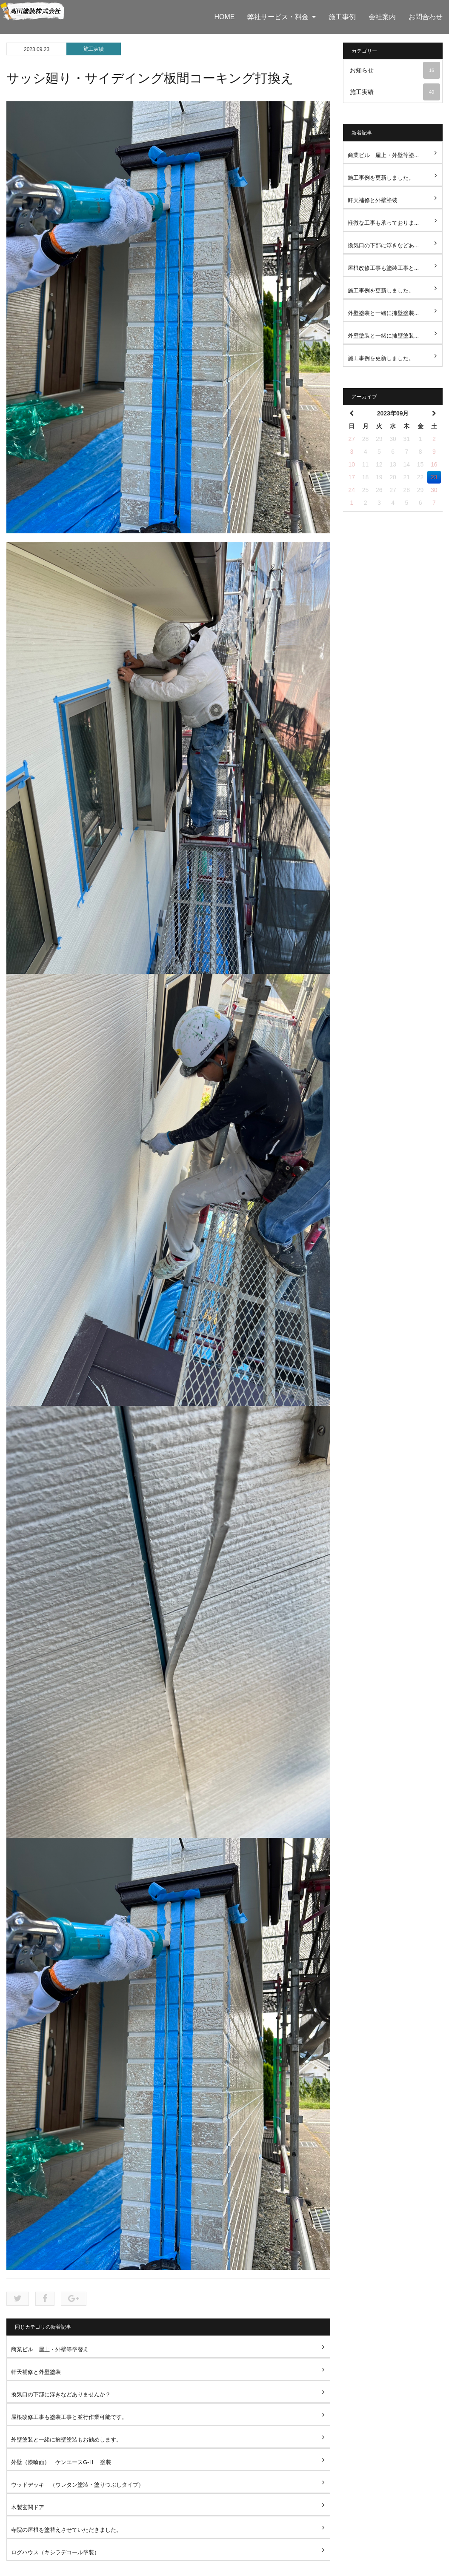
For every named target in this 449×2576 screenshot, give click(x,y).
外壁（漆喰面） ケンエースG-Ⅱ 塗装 (61, 2462)
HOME (224, 16)
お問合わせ (426, 16)
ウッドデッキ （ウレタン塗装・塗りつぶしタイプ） (77, 2485)
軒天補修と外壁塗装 (36, 2372)
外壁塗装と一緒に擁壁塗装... (383, 313)
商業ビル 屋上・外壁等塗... (383, 155)
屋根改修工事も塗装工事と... (383, 268)
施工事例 (342, 16)
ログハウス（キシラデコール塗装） (55, 2552)
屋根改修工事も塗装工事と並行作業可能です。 (69, 2417)
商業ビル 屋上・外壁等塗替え (50, 2349)
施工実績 (93, 49)
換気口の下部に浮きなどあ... (383, 245)
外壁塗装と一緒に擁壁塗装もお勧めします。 (66, 2439)
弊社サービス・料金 (281, 16)
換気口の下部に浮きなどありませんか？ (61, 2394)
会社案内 (382, 16)
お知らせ (395, 70)
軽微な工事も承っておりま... (383, 223)
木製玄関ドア (27, 2507)
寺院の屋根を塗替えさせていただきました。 (66, 2530)
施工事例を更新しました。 (381, 178)
